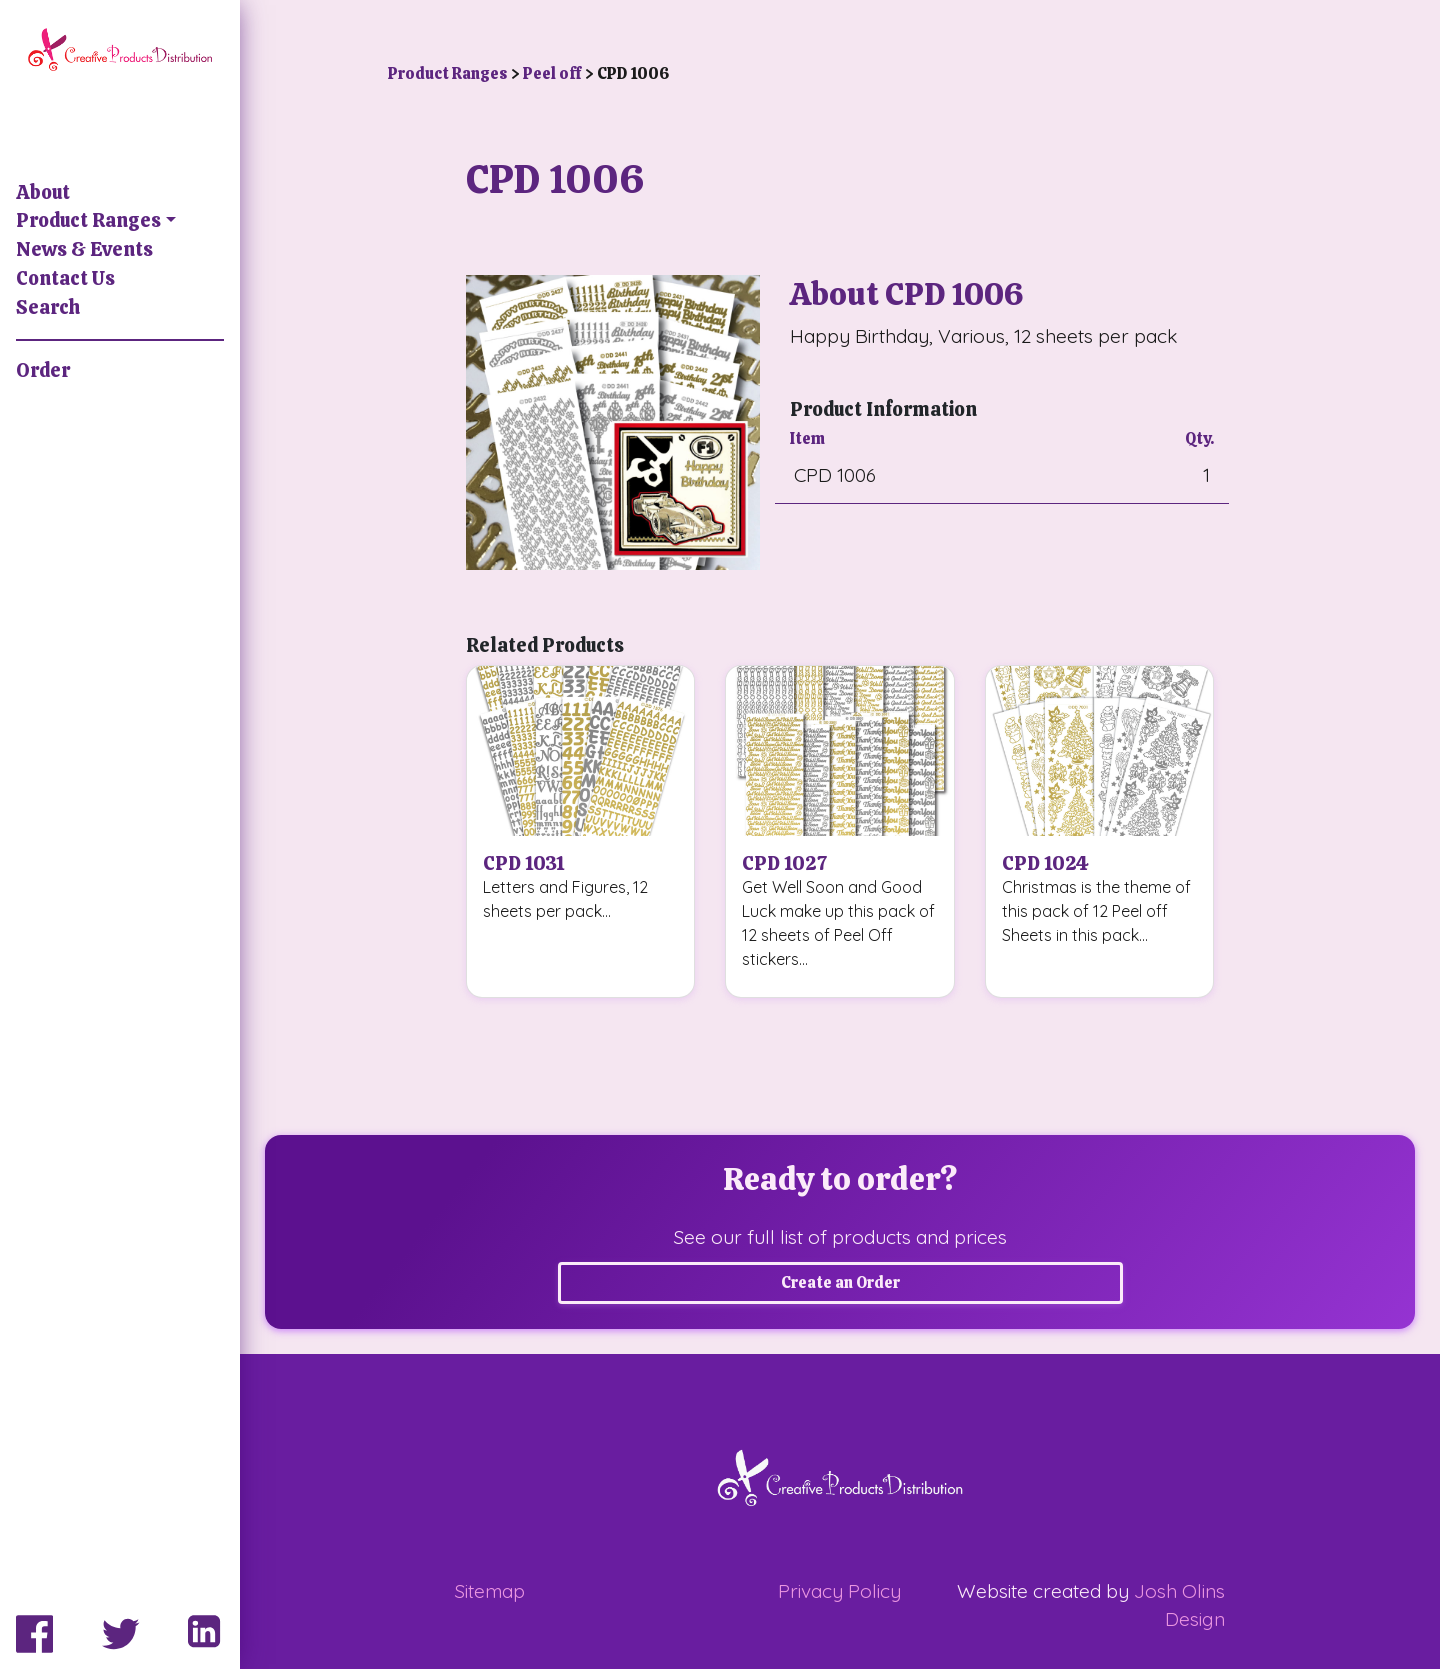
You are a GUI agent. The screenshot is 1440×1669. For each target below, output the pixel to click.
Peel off (553, 73)
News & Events (84, 249)
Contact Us (65, 278)
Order (43, 370)
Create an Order (840, 1282)
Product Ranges (88, 220)
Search (48, 307)
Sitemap (490, 1591)
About (43, 192)
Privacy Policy (839, 1591)
